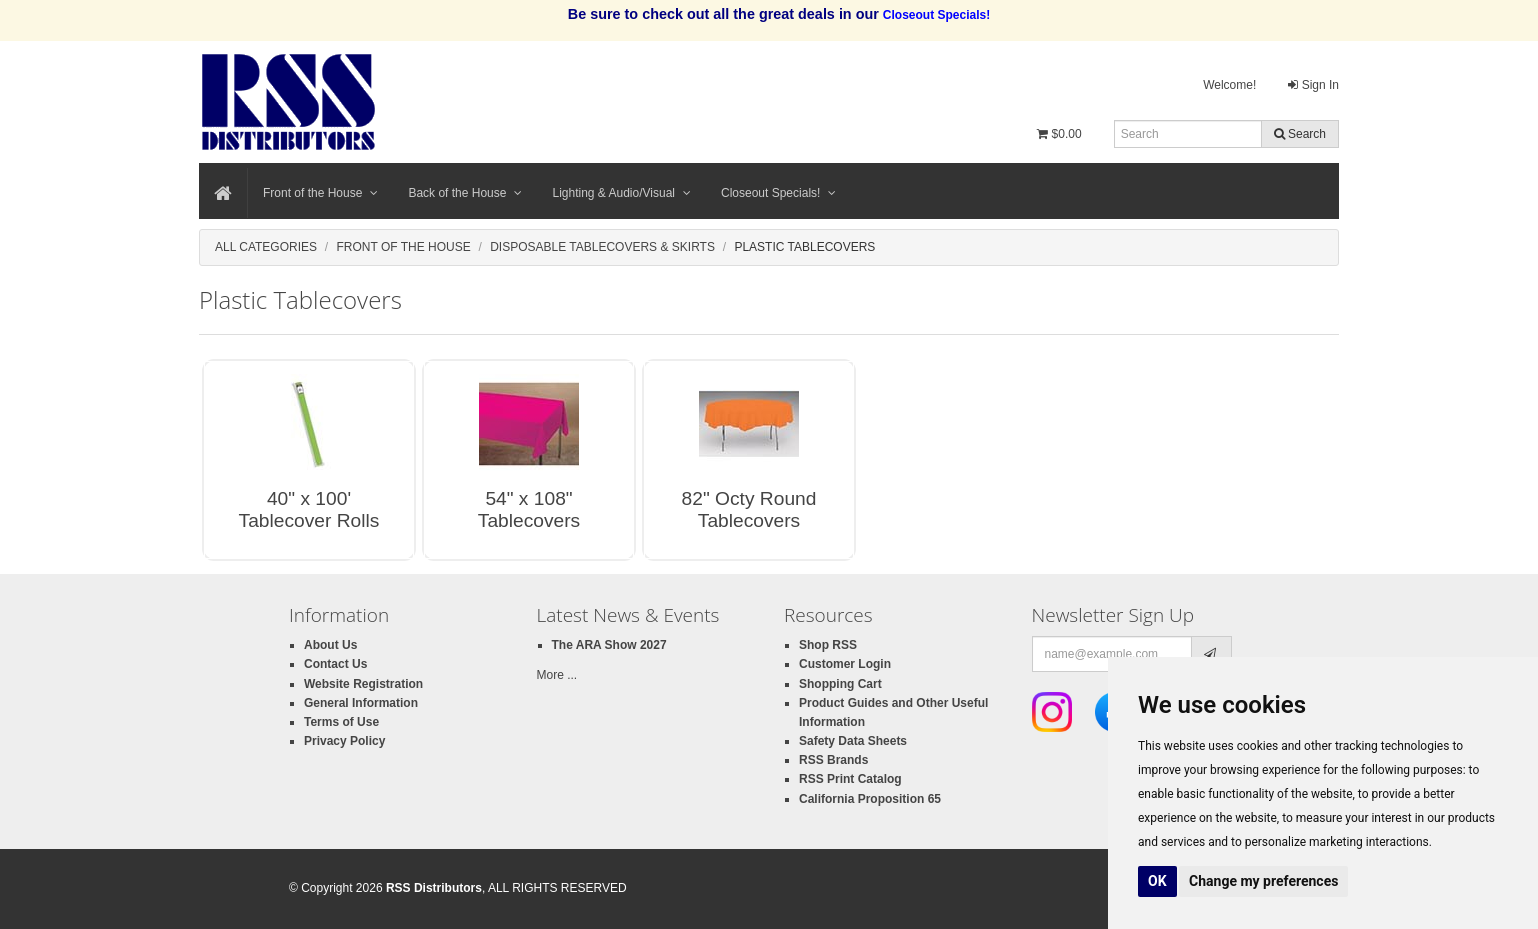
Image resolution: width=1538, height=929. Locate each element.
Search (1300, 134)
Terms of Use (341, 722)
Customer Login (845, 664)
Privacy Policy (344, 741)
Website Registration (363, 684)
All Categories (266, 247)
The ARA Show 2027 (609, 645)
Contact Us (335, 664)
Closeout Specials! (778, 193)
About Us (330, 645)
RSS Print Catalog (850, 779)
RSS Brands (833, 760)
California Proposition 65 (870, 799)
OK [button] (1157, 881)
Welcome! (1229, 85)
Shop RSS (828, 645)
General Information (361, 703)
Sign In (1313, 85)
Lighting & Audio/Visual (621, 193)
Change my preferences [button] (1263, 881)
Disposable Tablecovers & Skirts (602, 247)
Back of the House (465, 193)
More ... (557, 675)
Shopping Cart (840, 684)
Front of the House (320, 193)
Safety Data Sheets (853, 741)
